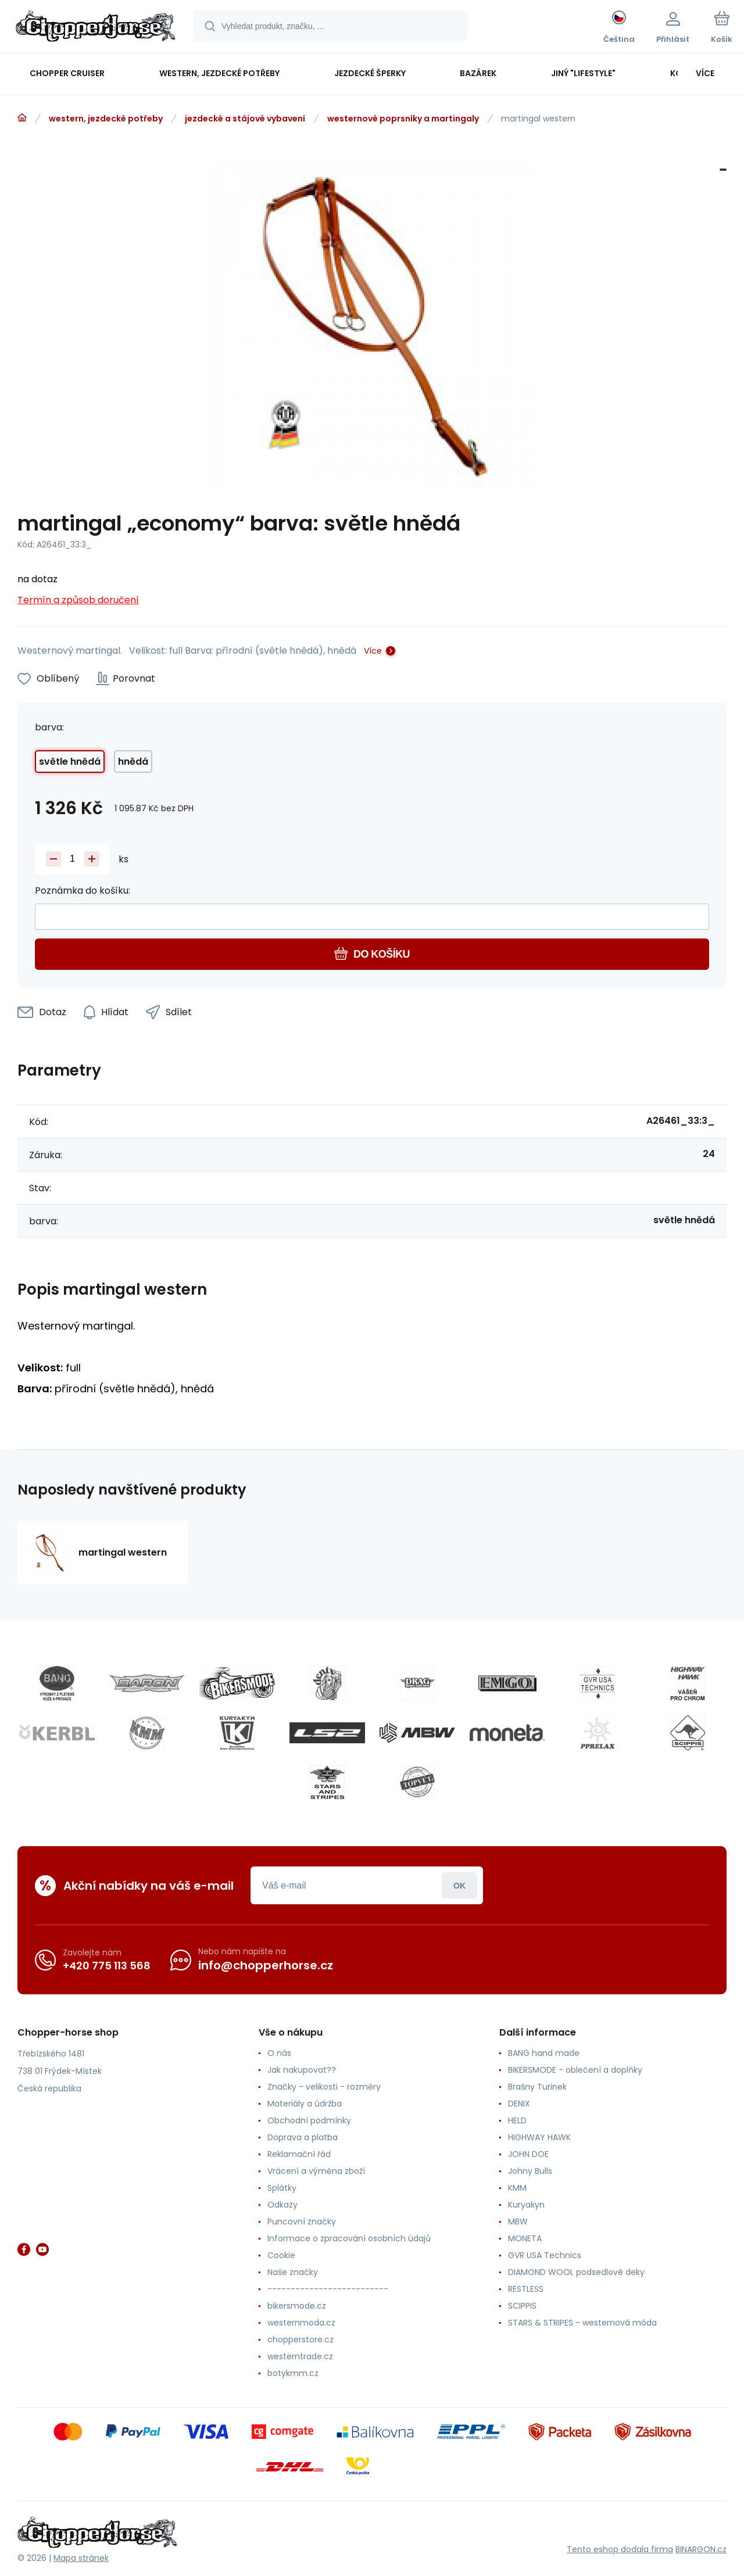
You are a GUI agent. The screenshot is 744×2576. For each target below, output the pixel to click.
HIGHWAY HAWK (539, 2137)
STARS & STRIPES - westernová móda (582, 2322)
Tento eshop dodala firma (620, 2549)
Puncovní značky (301, 2221)
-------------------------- (327, 2289)
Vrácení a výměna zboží (316, 2171)
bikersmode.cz (296, 2306)
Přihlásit (459, 1885)
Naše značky (292, 2272)
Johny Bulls (530, 2171)
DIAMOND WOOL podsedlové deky (576, 2272)
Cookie (281, 2255)
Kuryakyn (526, 2204)
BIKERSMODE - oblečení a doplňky (575, 2070)
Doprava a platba (302, 2137)
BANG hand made (544, 2053)
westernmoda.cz (301, 2322)
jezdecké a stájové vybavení (245, 118)
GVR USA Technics (544, 2255)
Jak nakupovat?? (301, 2070)
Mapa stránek (81, 2558)
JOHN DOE (528, 2154)
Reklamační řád (299, 2154)
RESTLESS (525, 2289)
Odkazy (282, 2204)
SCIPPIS (522, 2306)
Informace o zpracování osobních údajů (349, 2238)
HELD (517, 2120)
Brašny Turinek (537, 2087)
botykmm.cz (293, 2373)
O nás (279, 2053)
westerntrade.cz (300, 2356)
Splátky (281, 2188)
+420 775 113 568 (107, 1965)
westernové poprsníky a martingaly (403, 118)
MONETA (525, 2238)
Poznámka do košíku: (82, 890)
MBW (518, 2221)
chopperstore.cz (300, 2339)
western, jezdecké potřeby (106, 118)
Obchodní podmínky (309, 2120)
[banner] (96, 27)
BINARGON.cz (701, 2549)
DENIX (519, 2103)
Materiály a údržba (304, 2103)
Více (373, 651)
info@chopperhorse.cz (265, 1965)
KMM (517, 2188)
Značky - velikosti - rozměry (324, 2087)
